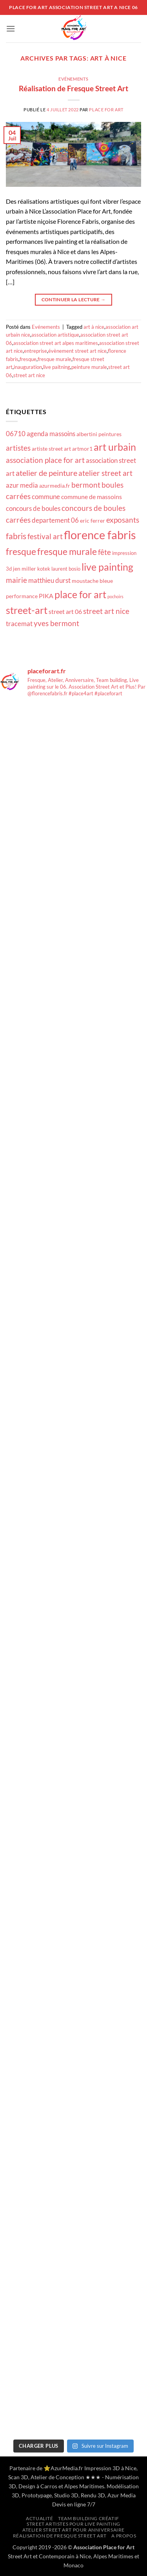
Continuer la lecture (74, 299)
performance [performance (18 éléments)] (22, 596)
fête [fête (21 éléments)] (104, 552)
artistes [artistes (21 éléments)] (18, 448)
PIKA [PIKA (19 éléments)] (46, 595)
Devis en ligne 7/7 (73, 2504)
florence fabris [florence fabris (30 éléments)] (100, 535)
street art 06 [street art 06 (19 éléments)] (65, 611)
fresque (28, 359)
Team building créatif (88, 2518)
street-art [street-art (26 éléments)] (26, 610)
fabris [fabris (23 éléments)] (16, 536)
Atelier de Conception (57, 2477)
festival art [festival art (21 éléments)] (45, 536)
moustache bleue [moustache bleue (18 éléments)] (92, 580)
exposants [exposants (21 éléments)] (122, 520)
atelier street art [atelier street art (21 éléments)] (105, 473)
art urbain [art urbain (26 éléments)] (115, 447)
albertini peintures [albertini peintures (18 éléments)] (99, 434)
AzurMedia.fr (67, 2468)
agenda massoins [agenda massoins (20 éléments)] (51, 433)
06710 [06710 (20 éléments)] (15, 433)
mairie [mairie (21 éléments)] (16, 580)
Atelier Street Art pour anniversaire (73, 2530)
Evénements (73, 78)
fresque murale (54, 359)
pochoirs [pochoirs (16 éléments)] (115, 596)
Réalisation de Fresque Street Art (73, 88)
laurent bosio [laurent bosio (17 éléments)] (65, 569)
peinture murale (89, 367)
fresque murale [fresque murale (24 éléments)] (67, 551)
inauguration (28, 367)
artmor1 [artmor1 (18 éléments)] (82, 448)
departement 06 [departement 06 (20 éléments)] (55, 520)
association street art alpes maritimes (55, 343)
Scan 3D (18, 2477)
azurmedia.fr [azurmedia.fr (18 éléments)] (54, 485)
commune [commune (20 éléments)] (46, 496)
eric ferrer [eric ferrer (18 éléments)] (92, 520)
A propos (123, 2536)
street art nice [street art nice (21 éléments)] (106, 611)
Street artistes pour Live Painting (73, 2524)
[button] (10, 28)
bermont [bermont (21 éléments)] (85, 485)
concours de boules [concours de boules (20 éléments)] (33, 508)
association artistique (55, 335)
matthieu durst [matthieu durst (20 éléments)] (49, 580)
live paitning (56, 367)
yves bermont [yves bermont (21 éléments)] (56, 623)
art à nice (93, 327)
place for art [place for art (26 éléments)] (80, 594)
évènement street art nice (77, 351)
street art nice (29, 375)
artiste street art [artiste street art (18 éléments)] (51, 448)
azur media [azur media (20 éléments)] (22, 485)
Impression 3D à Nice (110, 2468)
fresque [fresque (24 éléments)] (21, 551)
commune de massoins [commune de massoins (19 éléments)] (91, 496)
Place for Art (106, 109)
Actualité (39, 2518)
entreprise (35, 351)
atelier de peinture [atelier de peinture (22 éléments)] (46, 472)
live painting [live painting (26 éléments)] (107, 567)
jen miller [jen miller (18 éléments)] (24, 568)
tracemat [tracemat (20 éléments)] (19, 623)
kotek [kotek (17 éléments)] (43, 569)
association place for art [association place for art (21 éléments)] (45, 460)
